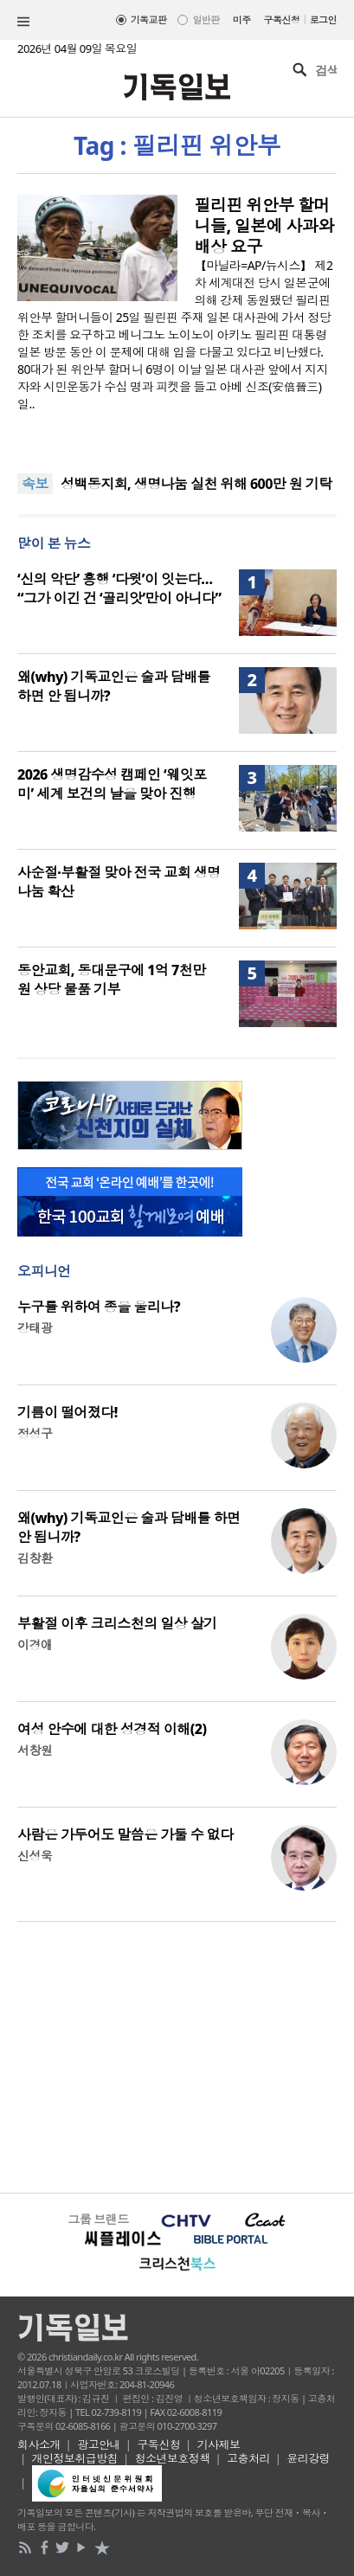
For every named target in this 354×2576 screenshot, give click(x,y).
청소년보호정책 (172, 2458)
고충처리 (248, 2458)
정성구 (34, 1433)
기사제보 (219, 2444)
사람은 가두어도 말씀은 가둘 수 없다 (125, 1834)
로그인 (323, 19)
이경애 (34, 1644)
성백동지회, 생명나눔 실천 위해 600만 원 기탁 (196, 483)
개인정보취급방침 (75, 2458)
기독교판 (149, 19)
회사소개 (39, 2444)
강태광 (34, 1328)
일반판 (205, 19)
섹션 (23, 21)
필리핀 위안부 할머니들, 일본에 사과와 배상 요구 (264, 226)
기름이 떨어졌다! (67, 1412)
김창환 (34, 1558)
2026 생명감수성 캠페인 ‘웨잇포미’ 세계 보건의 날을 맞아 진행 (112, 784)
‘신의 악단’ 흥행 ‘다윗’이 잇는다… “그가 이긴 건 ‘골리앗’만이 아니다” (119, 588)
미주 (242, 19)
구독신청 (282, 19)
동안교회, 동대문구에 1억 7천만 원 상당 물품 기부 (111, 979)
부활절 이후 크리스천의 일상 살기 (117, 1623)
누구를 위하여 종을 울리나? (98, 1306)
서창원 (34, 1750)
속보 (35, 483)
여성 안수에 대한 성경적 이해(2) (111, 1728)
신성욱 (34, 1855)
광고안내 (98, 2444)
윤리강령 (308, 2458)
